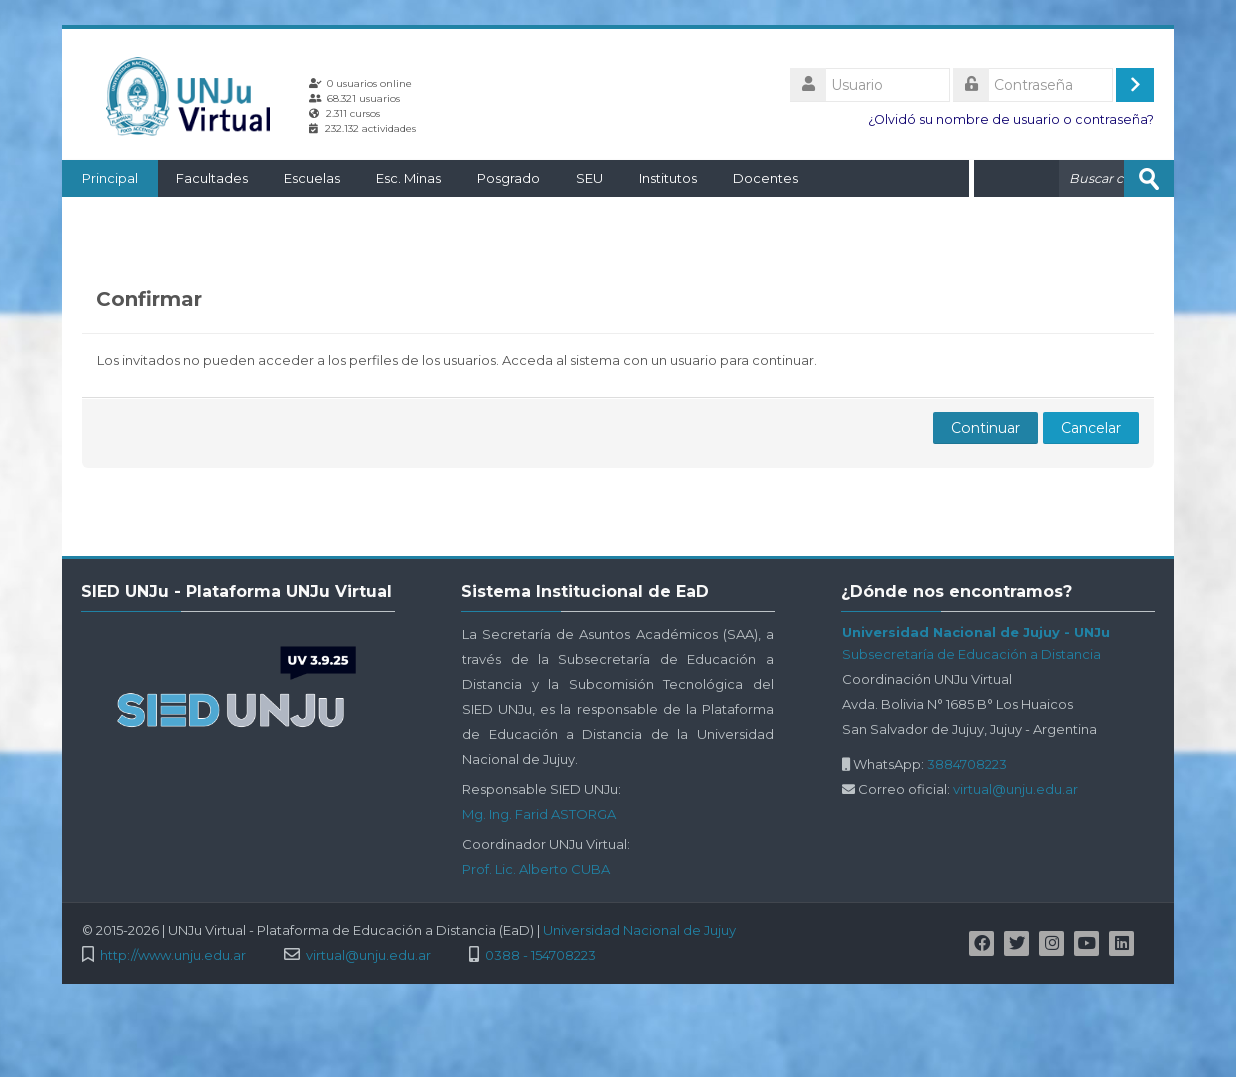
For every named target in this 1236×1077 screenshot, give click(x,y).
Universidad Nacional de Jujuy (639, 930)
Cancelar (1091, 428)
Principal (110, 178)
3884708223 (967, 764)
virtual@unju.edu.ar (1015, 789)
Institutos (668, 178)
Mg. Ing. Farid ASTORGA (539, 814)
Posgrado (508, 178)
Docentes (765, 178)
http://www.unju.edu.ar (173, 955)
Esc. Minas (408, 178)
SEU (589, 178)
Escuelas (312, 178)
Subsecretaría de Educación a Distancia (971, 654)
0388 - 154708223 (540, 955)
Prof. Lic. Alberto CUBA (536, 869)
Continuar (985, 428)
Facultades (212, 178)
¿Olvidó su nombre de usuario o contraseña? (1011, 119)
